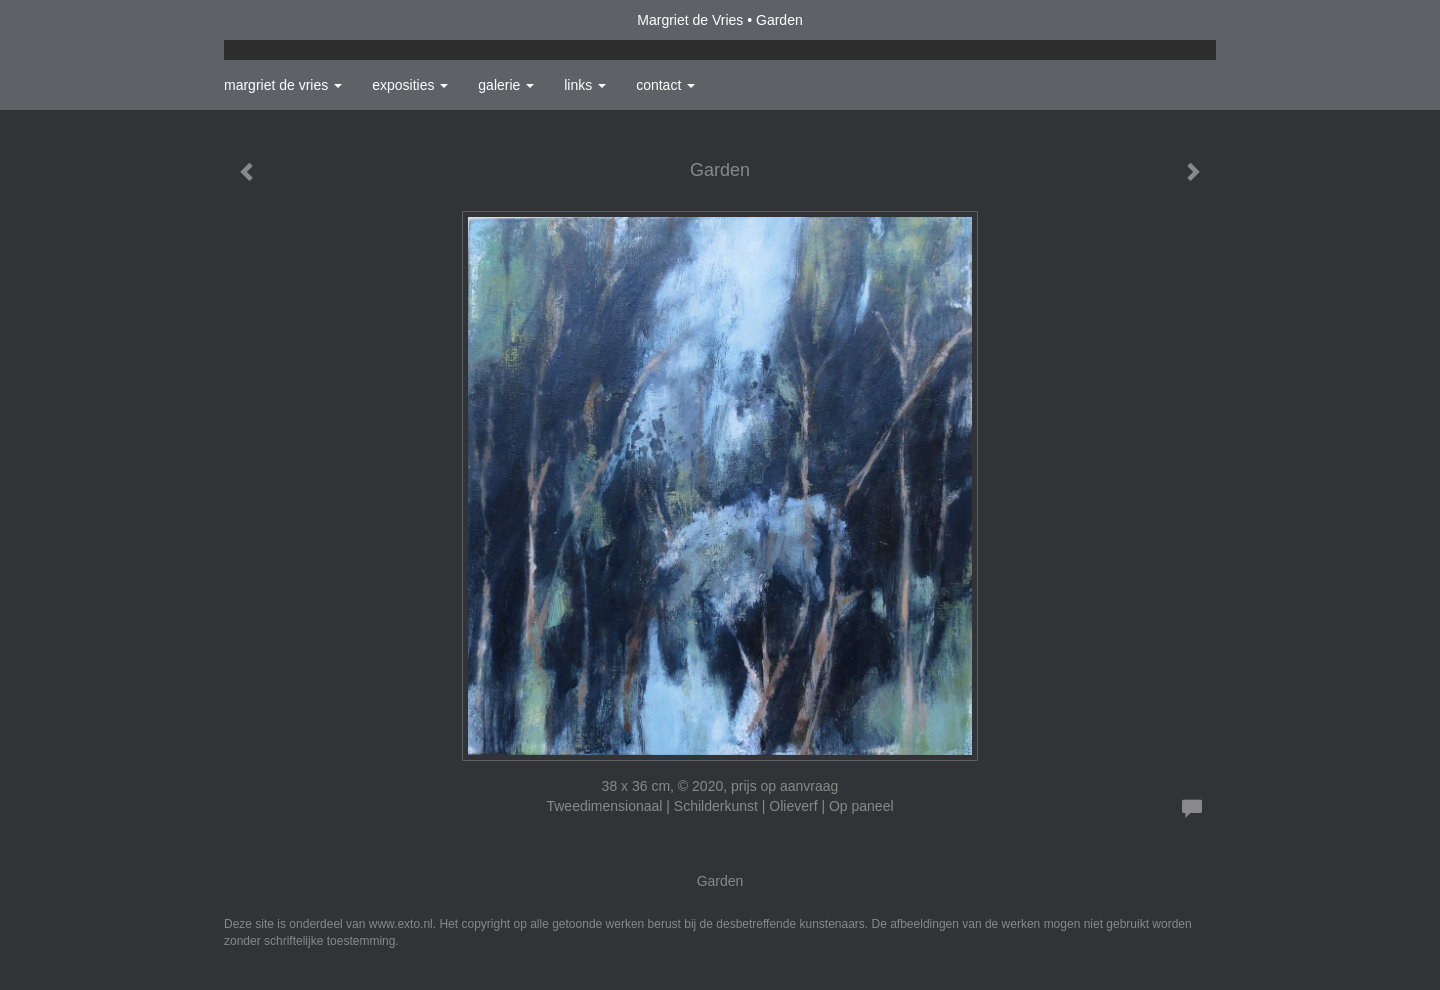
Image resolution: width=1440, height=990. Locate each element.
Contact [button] (665, 85)
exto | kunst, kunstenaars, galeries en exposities (280, 20)
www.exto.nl (401, 924)
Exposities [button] (410, 85)
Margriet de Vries (690, 20)
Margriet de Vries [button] (283, 85)
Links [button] (585, 85)
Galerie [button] (506, 85)
